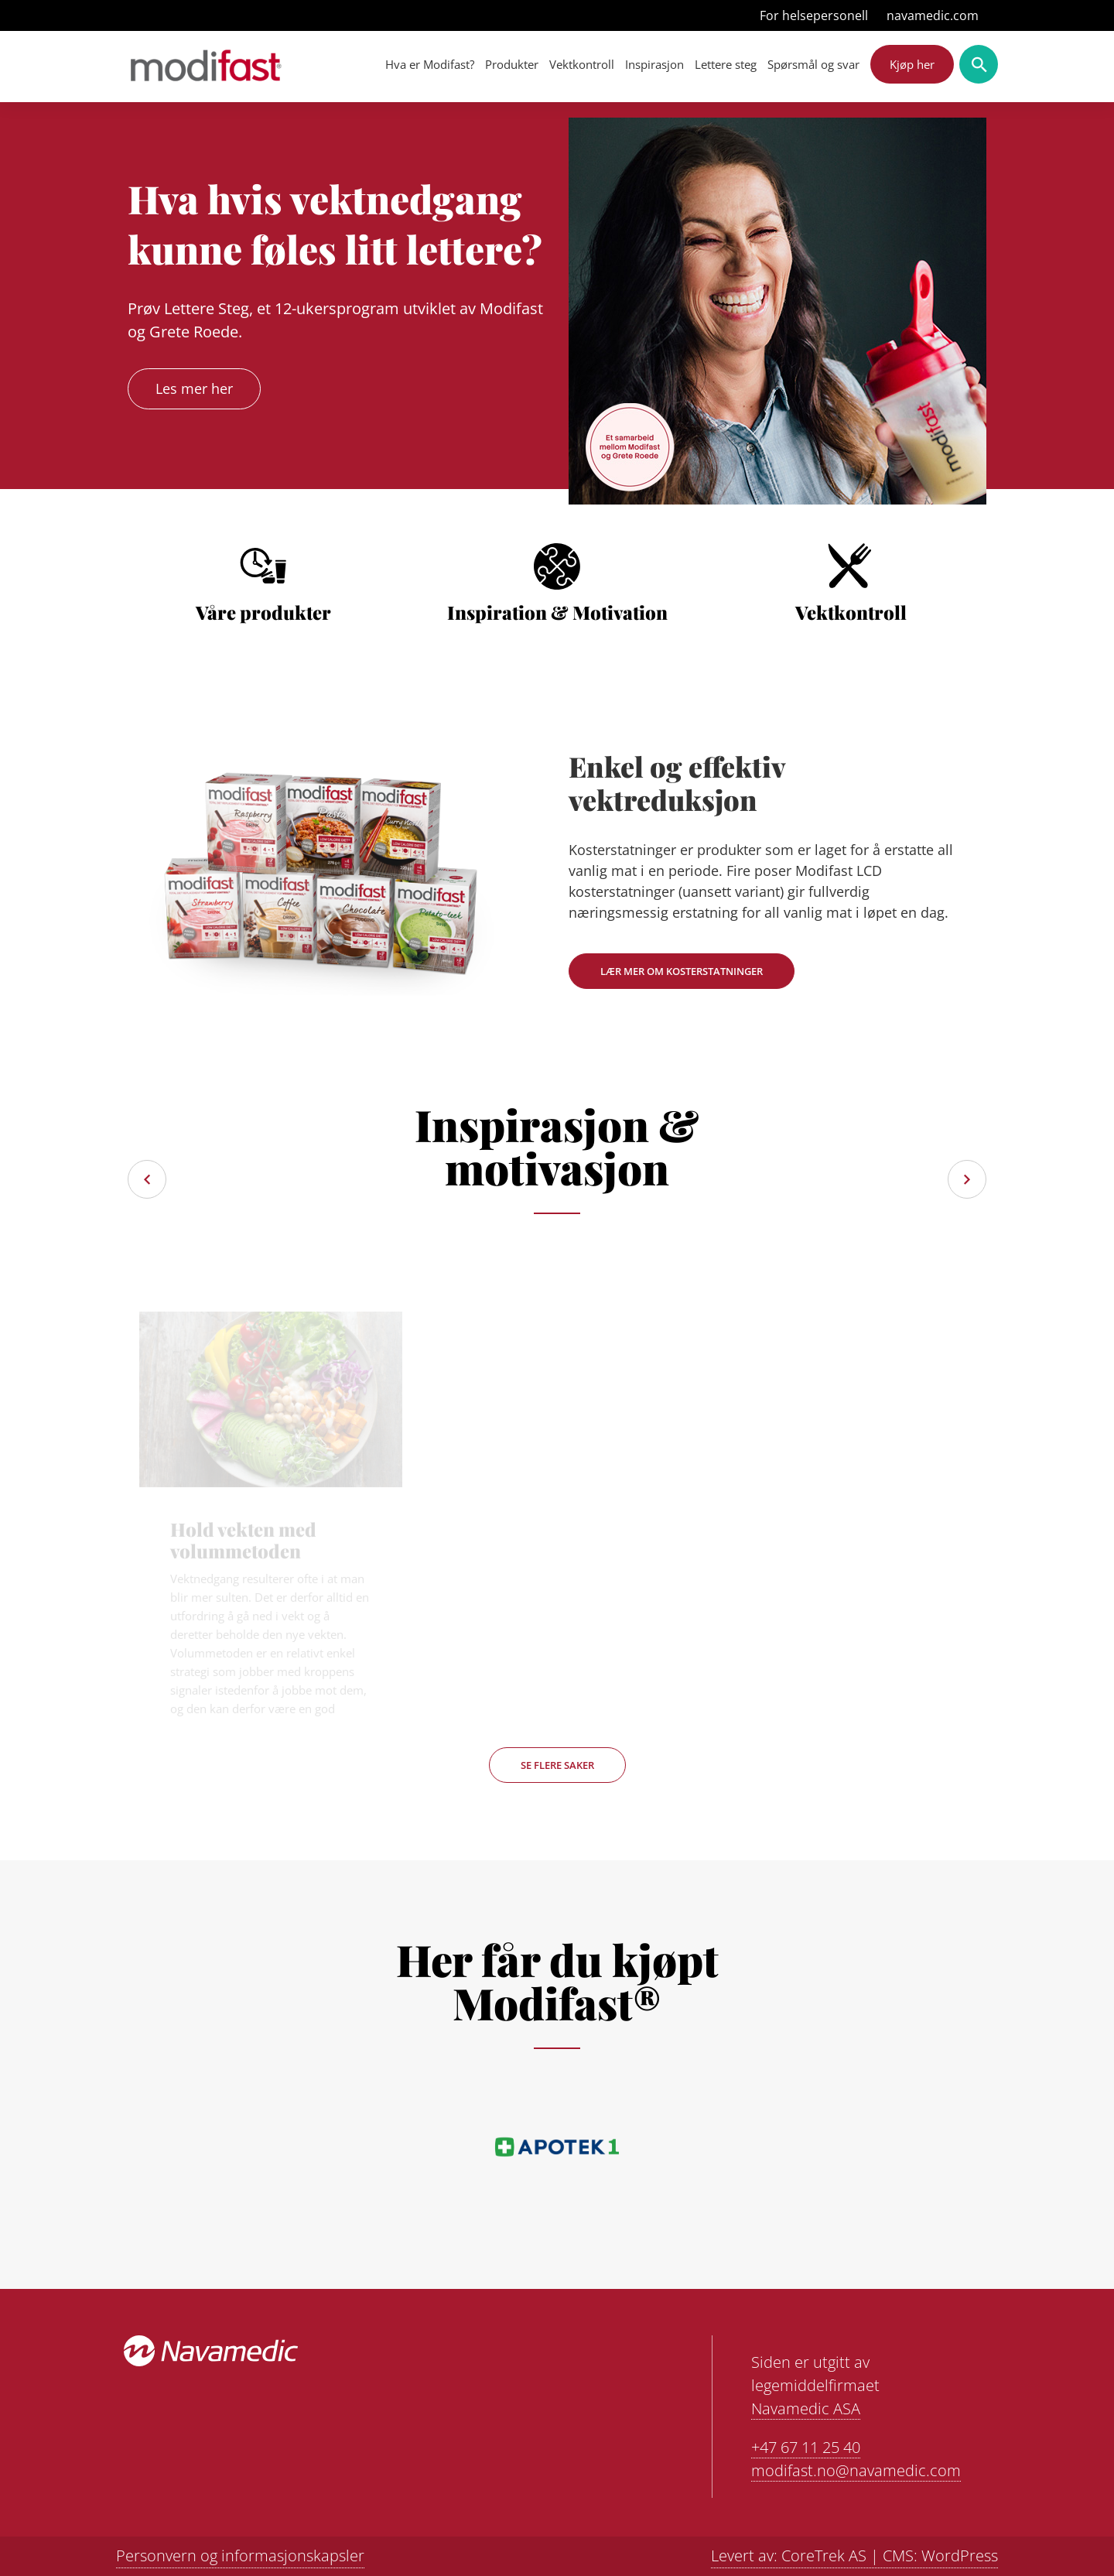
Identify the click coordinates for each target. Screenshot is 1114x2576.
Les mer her (194, 388)
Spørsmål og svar (813, 64)
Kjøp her (912, 64)
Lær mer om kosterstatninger (681, 971)
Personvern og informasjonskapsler (240, 2555)
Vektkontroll (581, 64)
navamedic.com (933, 15)
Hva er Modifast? (429, 64)
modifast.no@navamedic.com (856, 2470)
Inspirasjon (654, 64)
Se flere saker (557, 1765)
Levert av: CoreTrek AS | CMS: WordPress (854, 2555)
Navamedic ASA (805, 2408)
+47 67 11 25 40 (805, 2447)
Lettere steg (726, 64)
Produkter (511, 64)
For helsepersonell (814, 15)
